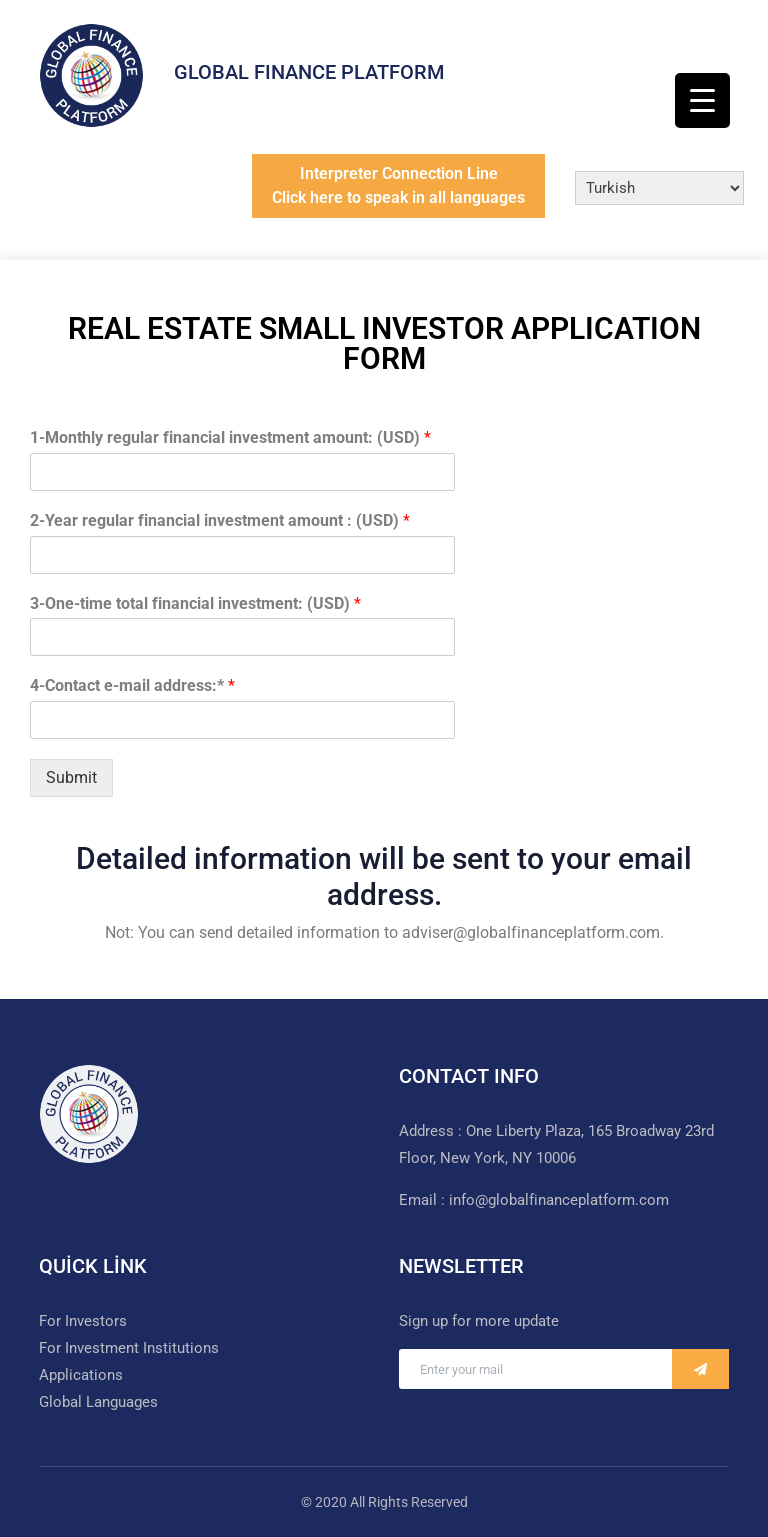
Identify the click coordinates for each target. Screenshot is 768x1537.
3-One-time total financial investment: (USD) (195, 603)
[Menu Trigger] (702, 100)
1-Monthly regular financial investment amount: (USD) (230, 437)
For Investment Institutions (129, 1348)
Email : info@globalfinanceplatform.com (534, 1200)
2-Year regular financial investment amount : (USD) (220, 520)
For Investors (83, 1321)
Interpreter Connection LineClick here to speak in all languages (398, 185)
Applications (81, 1375)
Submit (71, 777)
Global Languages (98, 1402)
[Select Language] (659, 188)
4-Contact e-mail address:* (132, 685)
